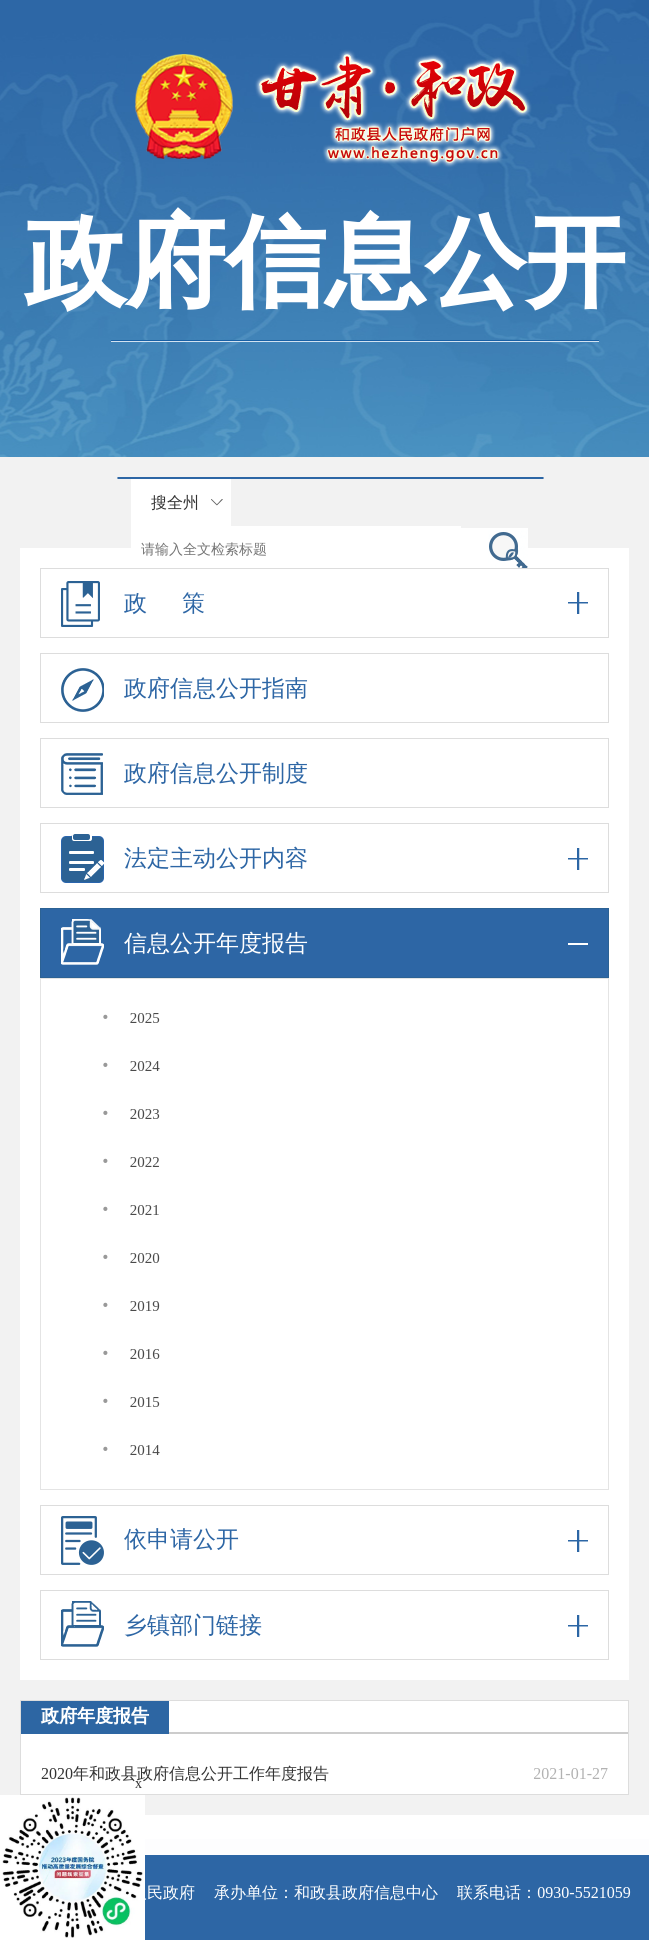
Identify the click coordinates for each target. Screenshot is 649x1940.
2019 (145, 1306)
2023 (145, 1114)
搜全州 (175, 502)
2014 (145, 1450)
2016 (145, 1354)
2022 (145, 1162)
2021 (145, 1210)
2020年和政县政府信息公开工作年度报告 (185, 1773)
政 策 (324, 603)
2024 (145, 1066)
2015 (145, 1402)
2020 (145, 1258)
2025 (145, 1018)
